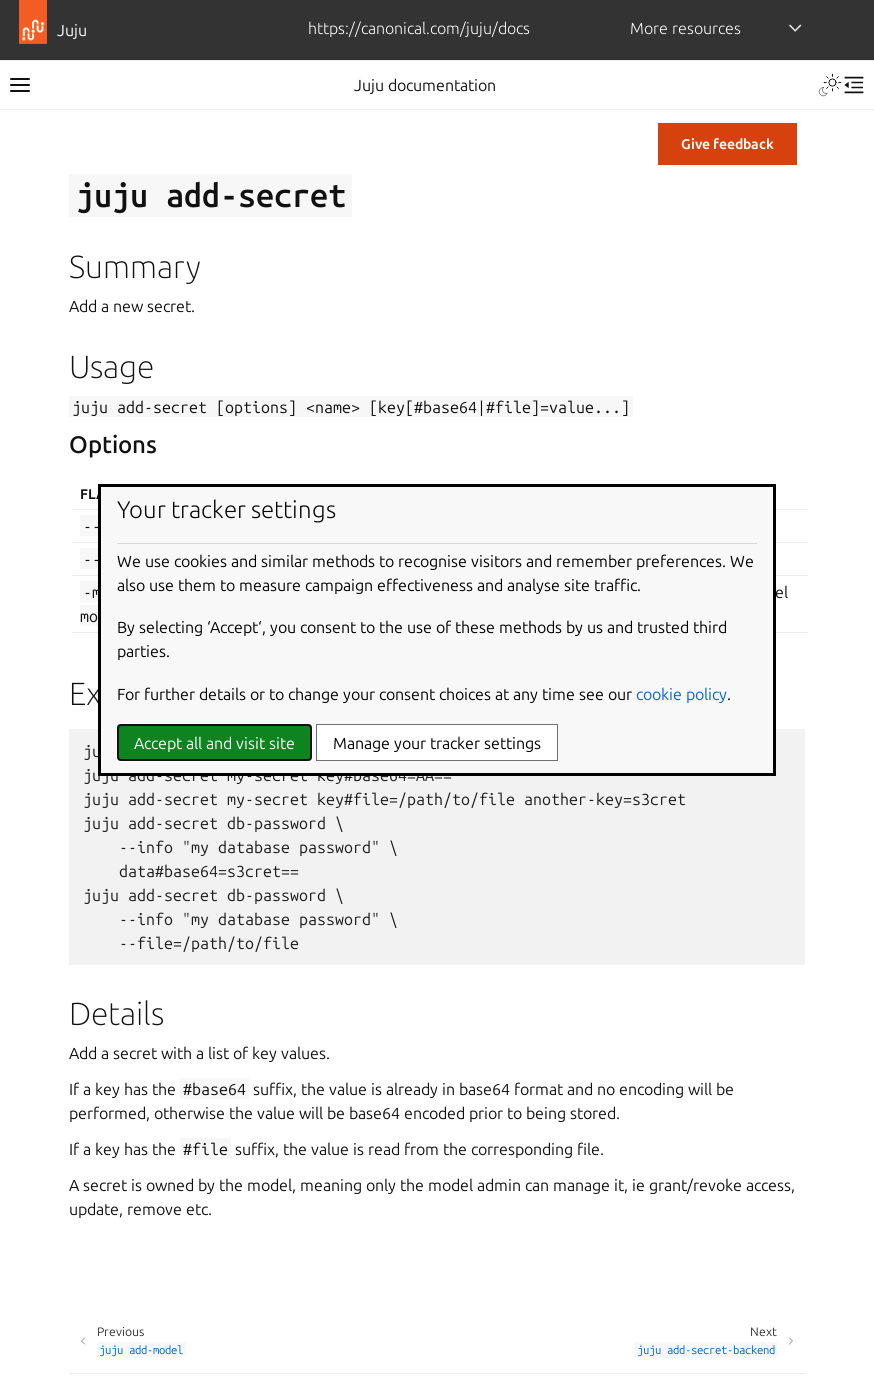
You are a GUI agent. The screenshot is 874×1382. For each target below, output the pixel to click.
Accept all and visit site (214, 743)
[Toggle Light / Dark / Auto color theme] (830, 85)
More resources (685, 28)
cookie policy (681, 694)
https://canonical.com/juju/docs (419, 28)
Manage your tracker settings (437, 743)
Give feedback (727, 144)
